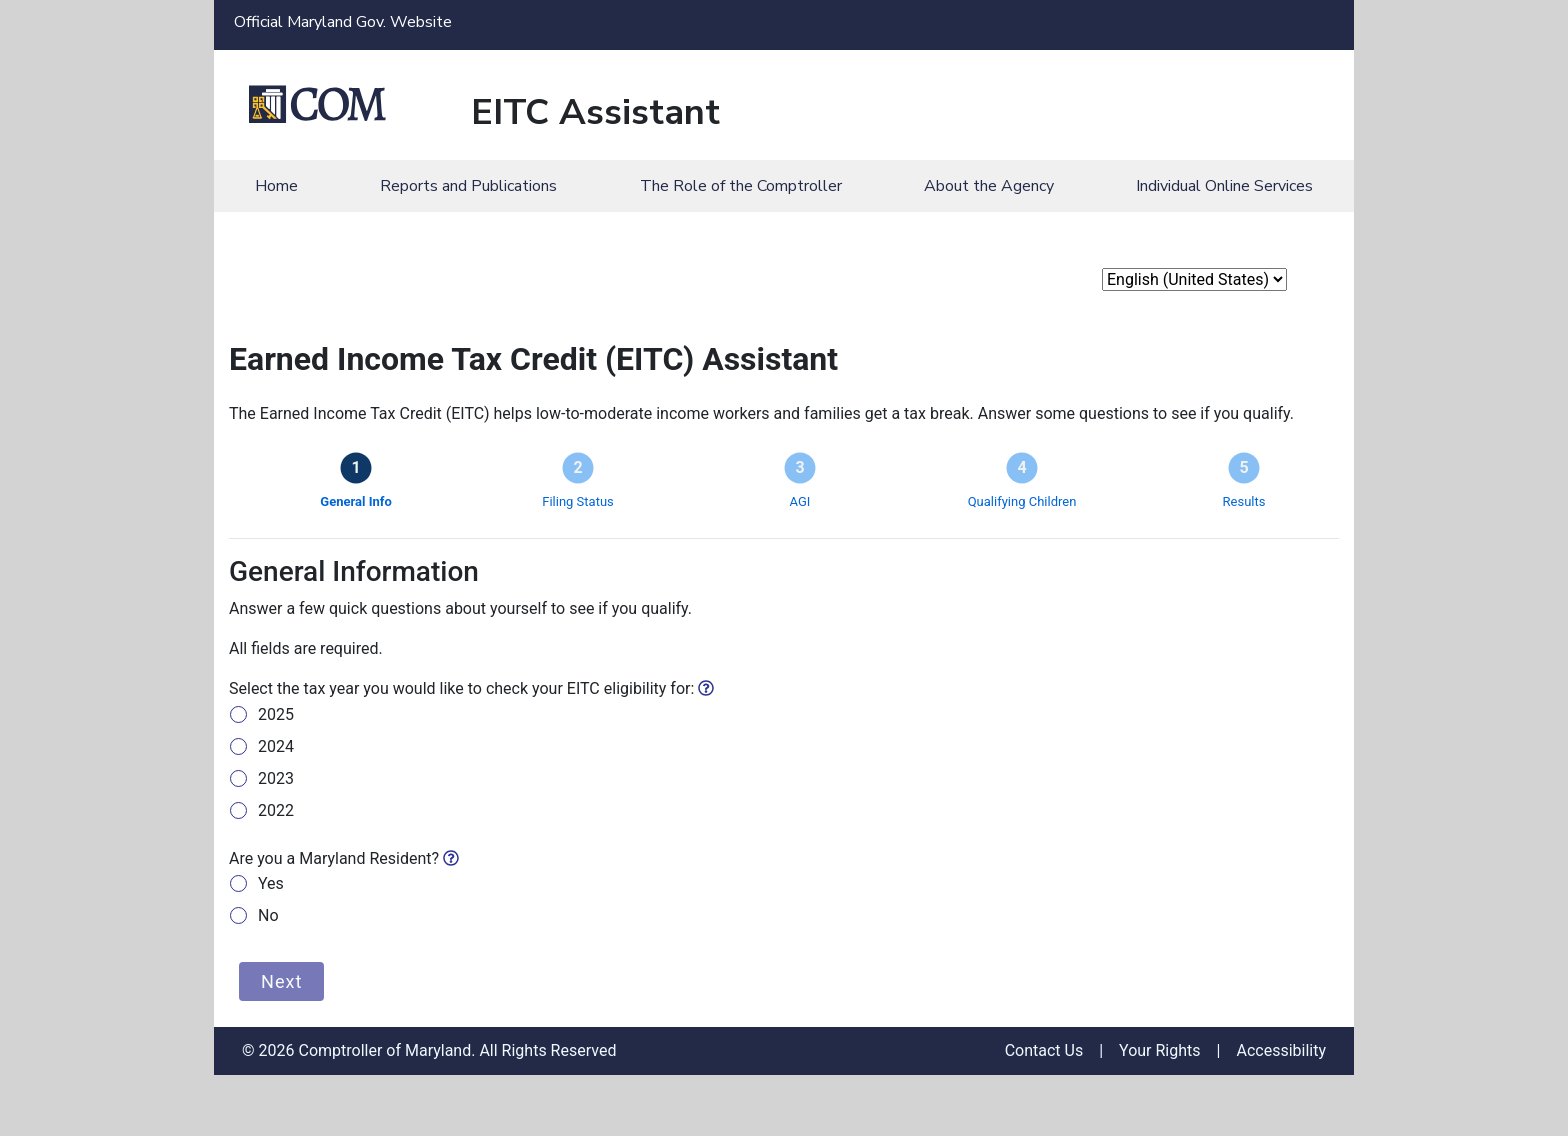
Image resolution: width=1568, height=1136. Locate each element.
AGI (800, 501)
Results (1244, 501)
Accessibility (1281, 1051)
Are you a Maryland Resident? (344, 858)
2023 (276, 778)
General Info (355, 501)
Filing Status (578, 501)
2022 (276, 810)
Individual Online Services (1224, 186)
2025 (276, 714)
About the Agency (989, 186)
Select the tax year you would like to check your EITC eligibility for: (471, 688)
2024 (276, 746)
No (268, 915)
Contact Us (1044, 1051)
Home (276, 186)
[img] (706, 688)
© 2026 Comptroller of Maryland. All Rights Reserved (429, 1051)
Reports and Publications (468, 186)
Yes (271, 883)
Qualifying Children (1022, 501)
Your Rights (1159, 1051)
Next (282, 981)
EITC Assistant (595, 112)
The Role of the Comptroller (741, 186)
